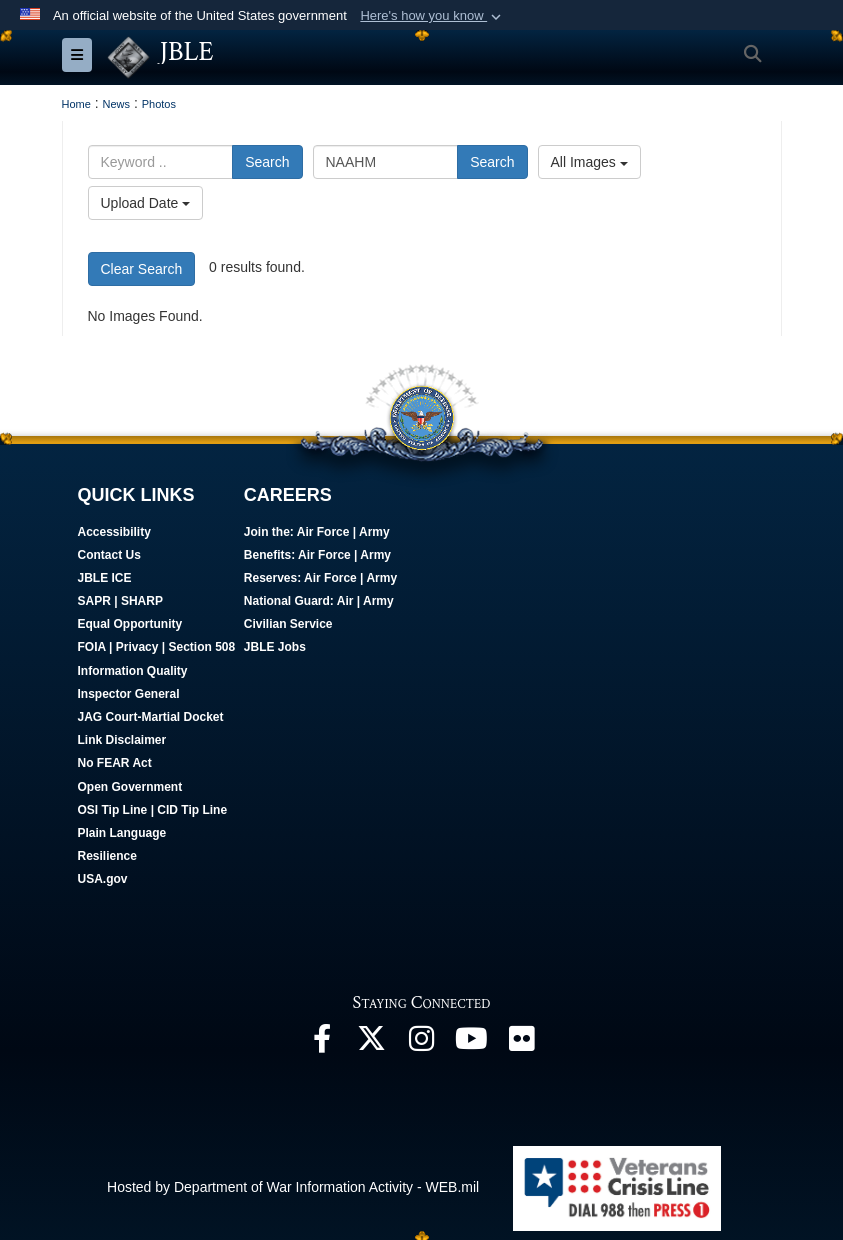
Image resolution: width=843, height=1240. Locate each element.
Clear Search (142, 268)
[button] (432, 16)
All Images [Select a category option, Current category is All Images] (589, 162)
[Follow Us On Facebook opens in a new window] (322, 1043)
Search (267, 162)
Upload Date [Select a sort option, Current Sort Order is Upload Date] (146, 203)
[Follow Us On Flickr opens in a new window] (522, 1043)
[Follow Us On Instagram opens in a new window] (422, 1043)
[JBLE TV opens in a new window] (472, 1043)
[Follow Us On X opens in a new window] (372, 1043)
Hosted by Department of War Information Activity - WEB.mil (293, 1186)
